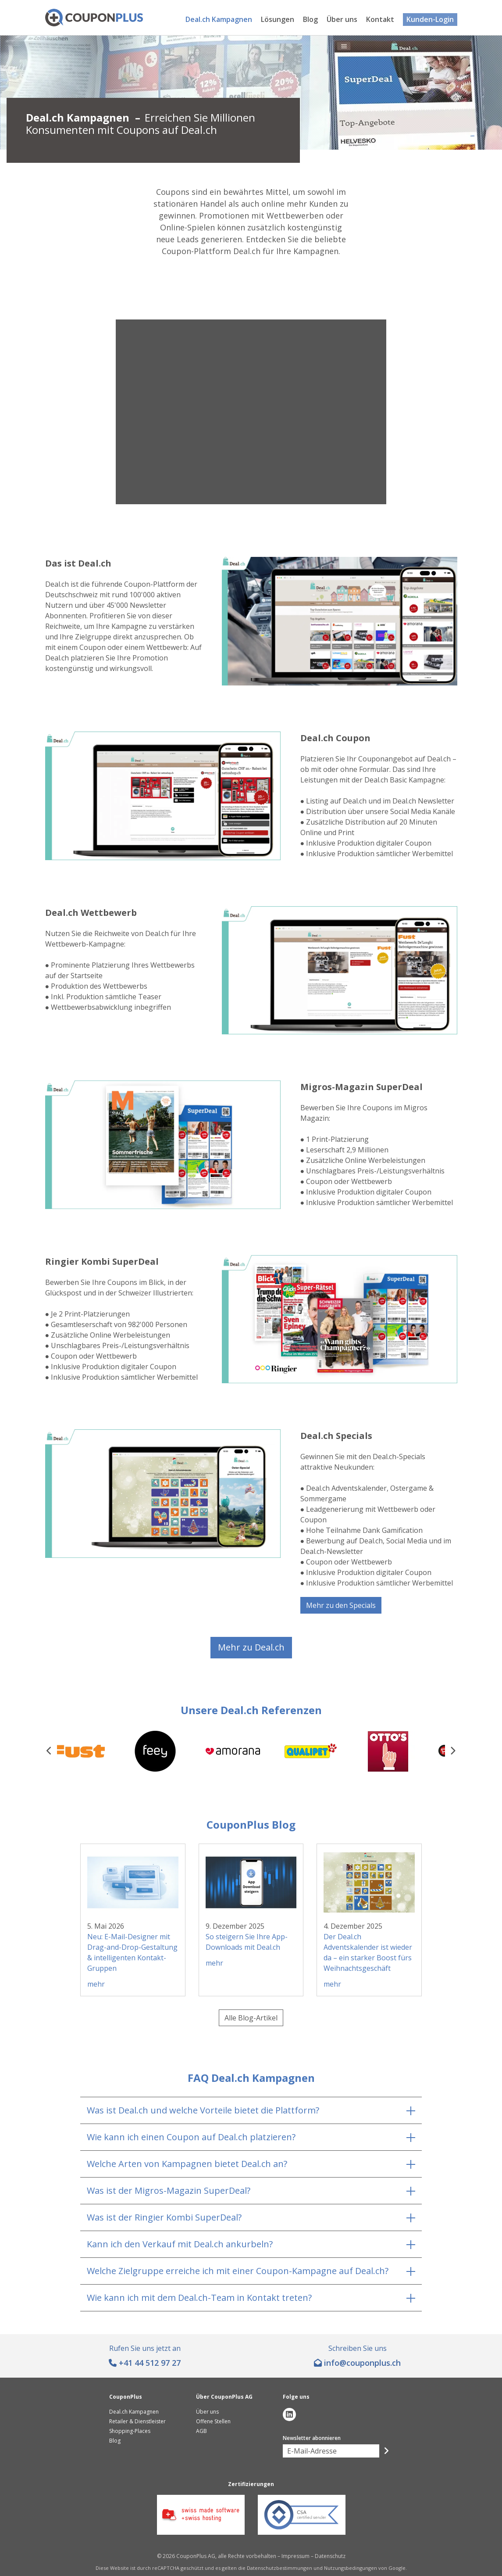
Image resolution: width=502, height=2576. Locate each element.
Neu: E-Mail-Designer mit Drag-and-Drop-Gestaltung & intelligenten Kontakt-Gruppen (132, 1952)
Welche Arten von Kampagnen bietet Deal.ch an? (187, 2164)
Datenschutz (330, 2556)
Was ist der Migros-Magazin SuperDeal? (168, 2190)
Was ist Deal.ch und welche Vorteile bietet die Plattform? (203, 2110)
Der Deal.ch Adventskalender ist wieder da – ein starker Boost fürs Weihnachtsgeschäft (368, 1952)
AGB (201, 2431)
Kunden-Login (430, 19)
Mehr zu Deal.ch (251, 1647)
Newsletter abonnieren (312, 2438)
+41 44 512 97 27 (150, 2362)
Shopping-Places (129, 2431)
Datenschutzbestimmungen (279, 2568)
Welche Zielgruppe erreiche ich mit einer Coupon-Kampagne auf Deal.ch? (237, 2271)
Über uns (342, 19)
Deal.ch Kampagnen (218, 19)
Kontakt (380, 19)
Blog (310, 19)
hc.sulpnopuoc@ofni (362, 2362)
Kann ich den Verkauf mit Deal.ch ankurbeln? (180, 2244)
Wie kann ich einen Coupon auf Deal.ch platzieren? (191, 2137)
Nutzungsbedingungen (350, 2568)
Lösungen (277, 19)
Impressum (295, 2556)
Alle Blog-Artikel (251, 2018)
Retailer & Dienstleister (137, 2421)
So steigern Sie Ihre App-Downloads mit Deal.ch (247, 1942)
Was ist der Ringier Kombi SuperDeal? (164, 2217)
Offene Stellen (213, 2421)
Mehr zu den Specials (341, 1605)
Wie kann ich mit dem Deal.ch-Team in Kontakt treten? (199, 2297)
